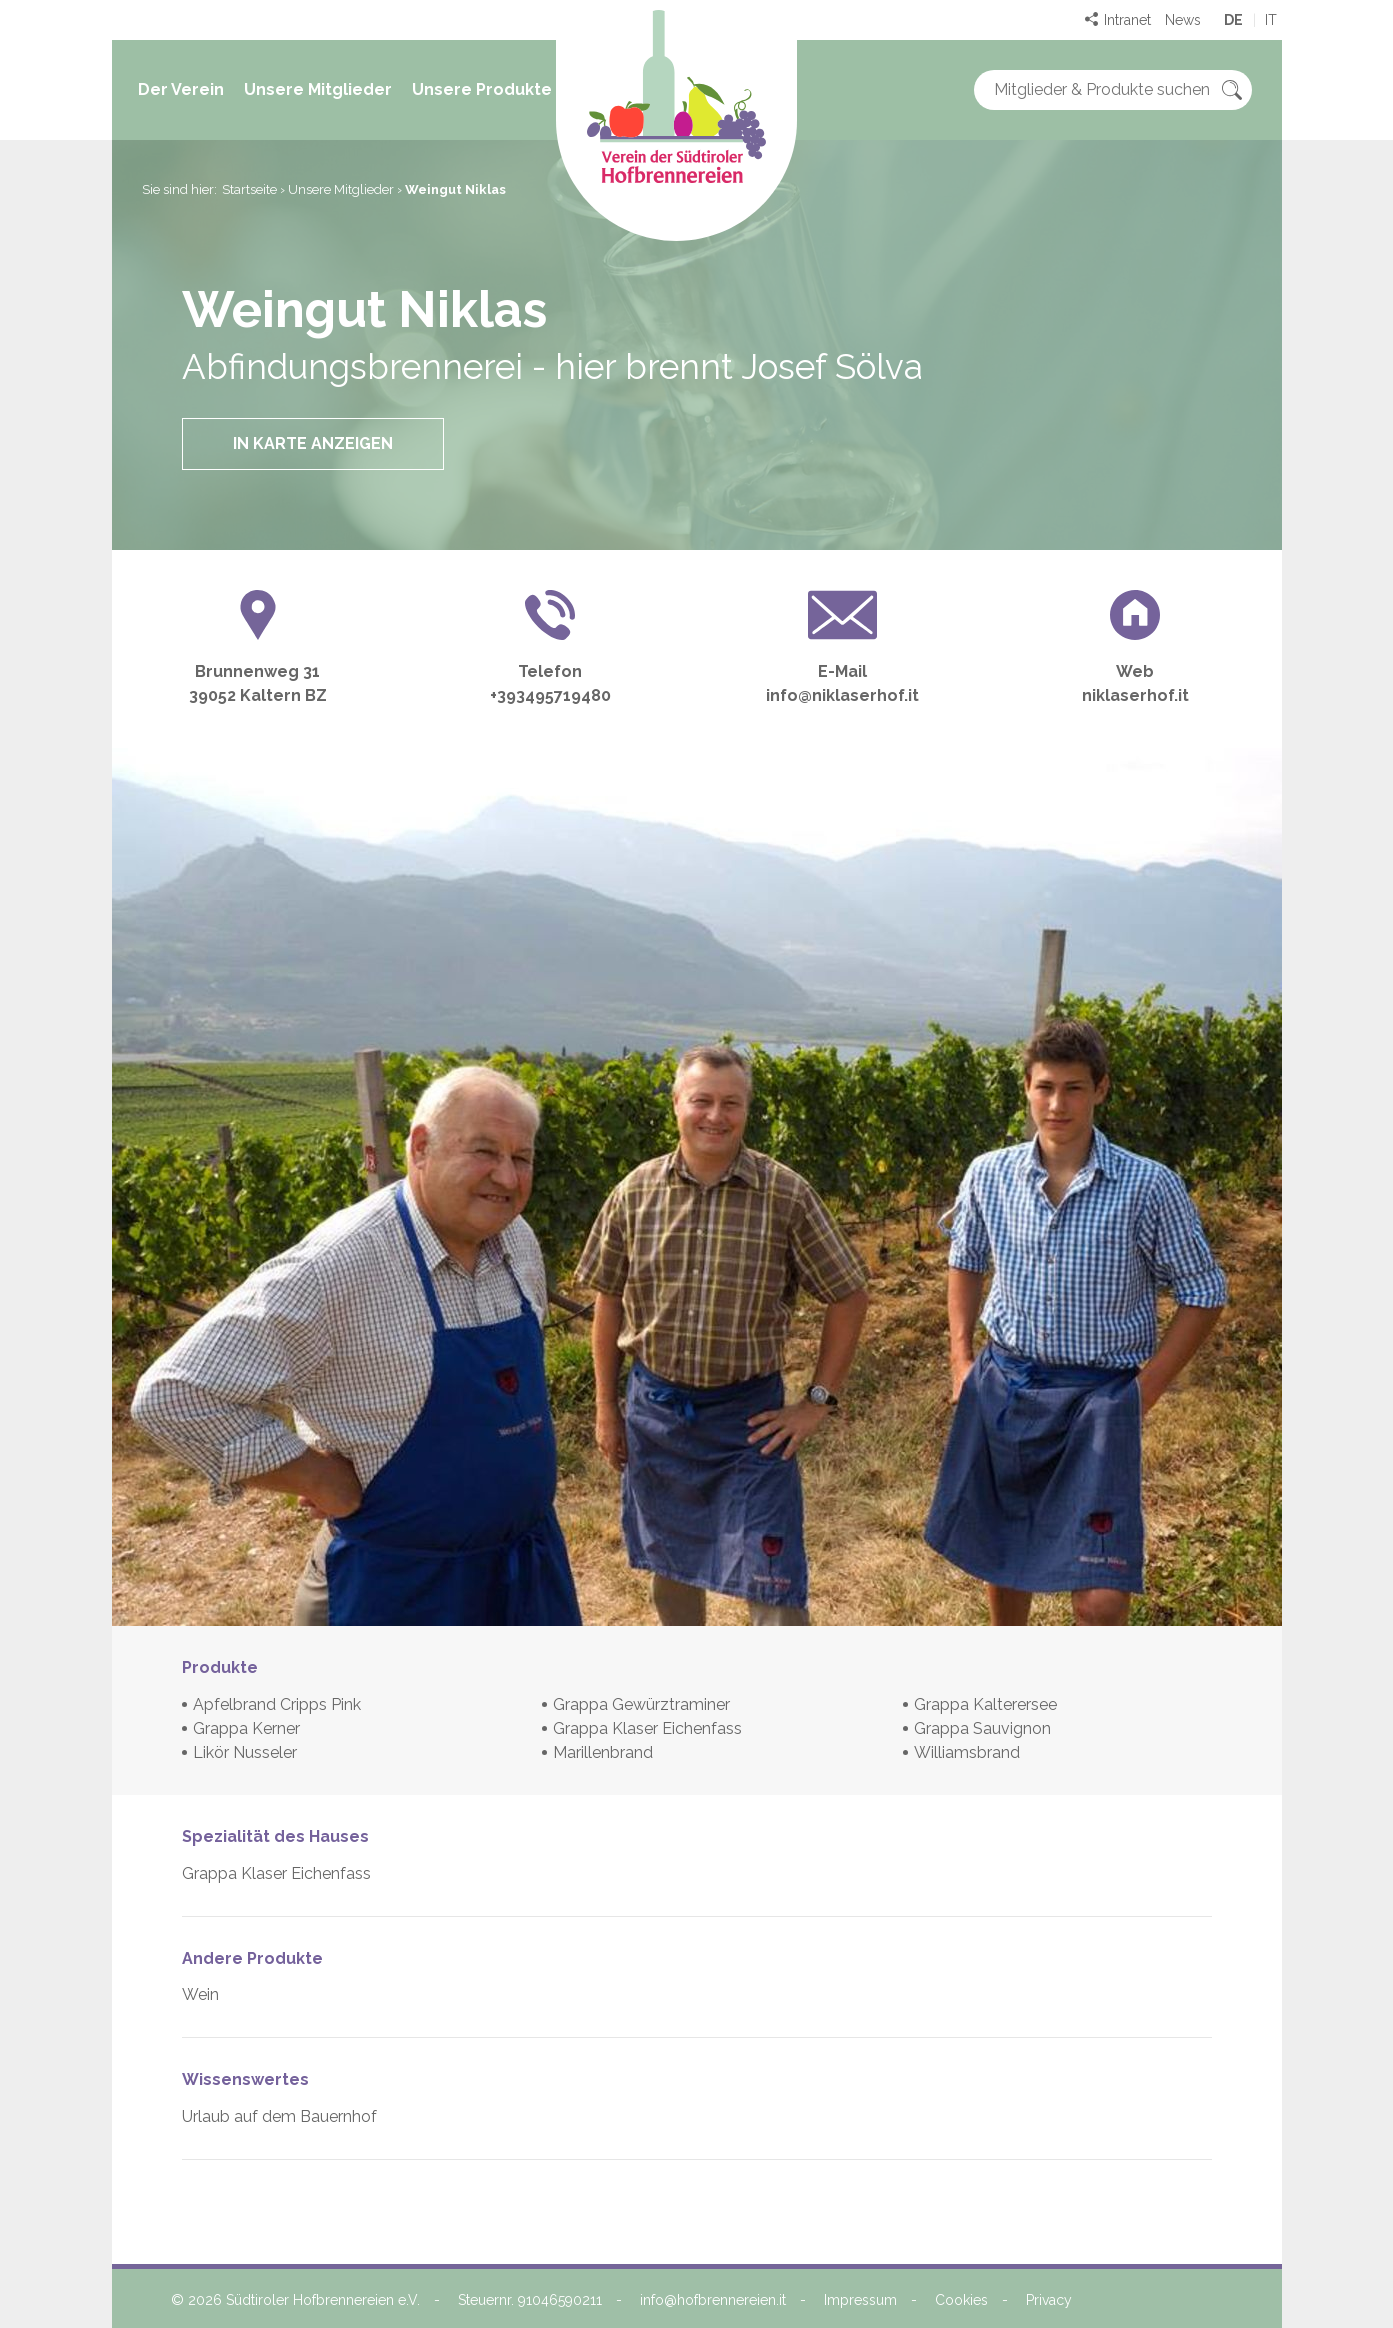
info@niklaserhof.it (842, 695)
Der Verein (181, 89)
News (1183, 20)
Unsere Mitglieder (318, 89)
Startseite (249, 189)
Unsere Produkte (482, 89)
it (1271, 20)
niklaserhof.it (1135, 695)
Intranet (1127, 20)
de (1233, 20)
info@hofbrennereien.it (713, 2300)
